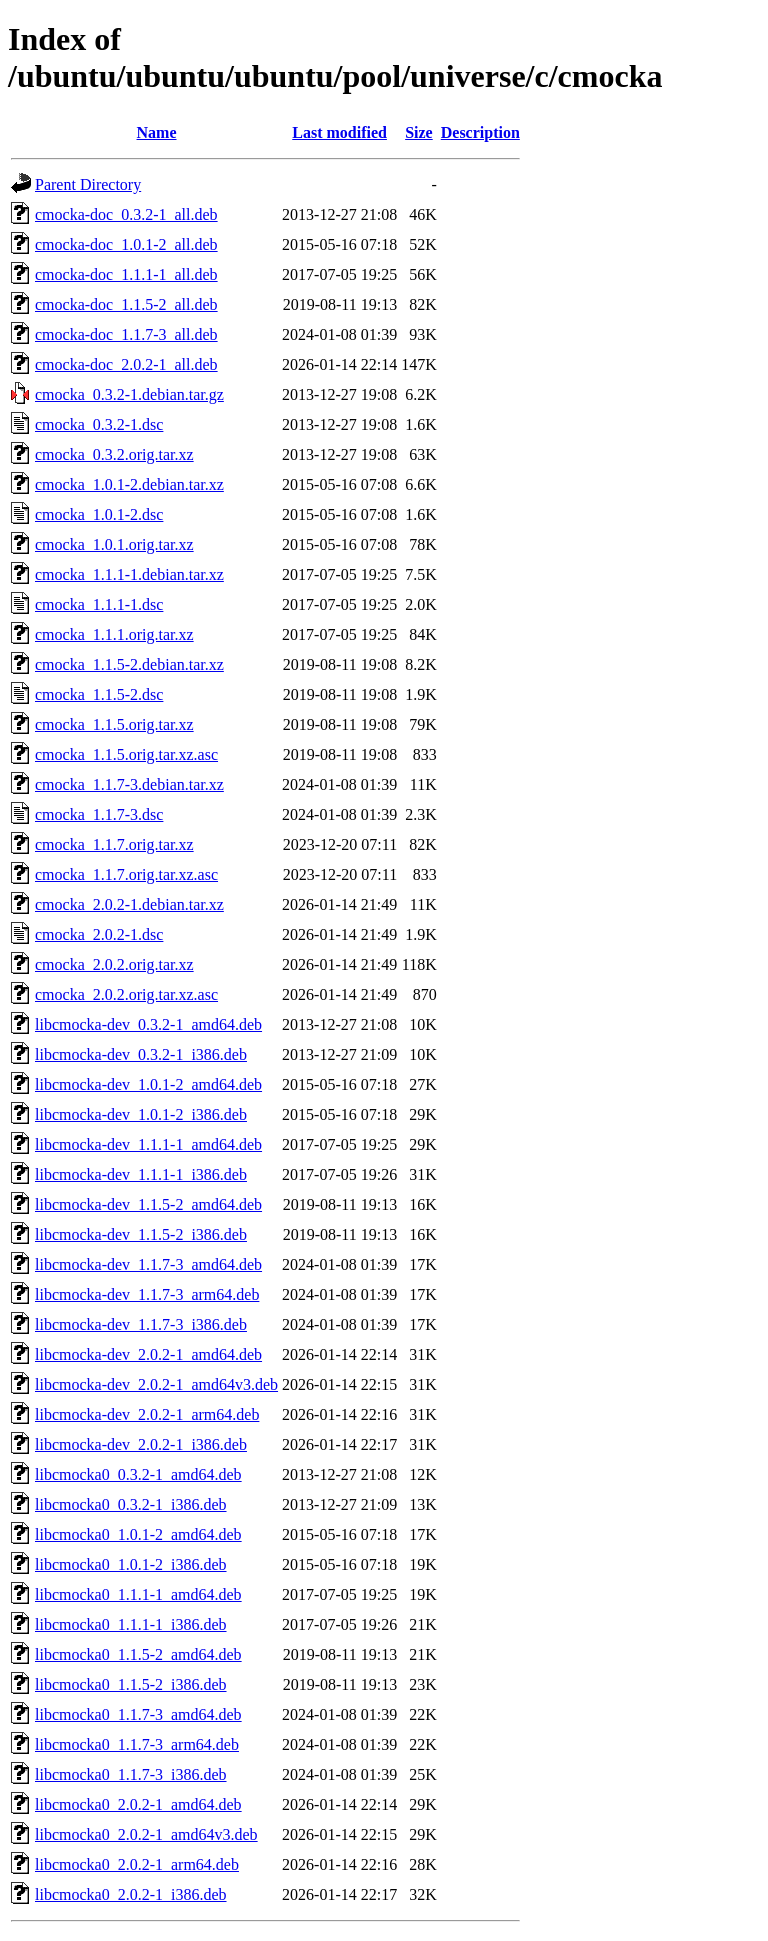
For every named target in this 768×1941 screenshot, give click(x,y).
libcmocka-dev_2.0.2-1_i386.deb (141, 1444)
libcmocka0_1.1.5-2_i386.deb (131, 1684)
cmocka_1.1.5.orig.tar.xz (114, 724)
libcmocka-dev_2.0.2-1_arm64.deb (147, 1414)
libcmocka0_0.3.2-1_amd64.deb (138, 1474)
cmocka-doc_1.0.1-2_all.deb (126, 244)
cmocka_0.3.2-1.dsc (99, 424)
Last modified (339, 132)
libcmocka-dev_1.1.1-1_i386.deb (141, 1174)
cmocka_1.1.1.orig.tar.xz (114, 634)
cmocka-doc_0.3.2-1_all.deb (126, 214)
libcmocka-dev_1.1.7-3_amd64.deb (148, 1264)
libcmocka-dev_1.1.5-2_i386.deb (141, 1234)
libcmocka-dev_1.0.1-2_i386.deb (141, 1114)
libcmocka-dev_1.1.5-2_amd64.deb (148, 1204)
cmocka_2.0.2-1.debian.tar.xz (129, 904)
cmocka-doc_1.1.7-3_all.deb (126, 334)
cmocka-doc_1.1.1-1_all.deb (126, 274)
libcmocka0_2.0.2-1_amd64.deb (138, 1804)
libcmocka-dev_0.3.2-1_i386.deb (141, 1054)
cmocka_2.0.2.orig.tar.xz (114, 964)
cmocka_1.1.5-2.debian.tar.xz (129, 664)
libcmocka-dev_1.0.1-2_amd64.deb (148, 1084)
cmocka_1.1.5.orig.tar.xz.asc (126, 754)
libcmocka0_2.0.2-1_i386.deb (131, 1894)
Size (419, 132)
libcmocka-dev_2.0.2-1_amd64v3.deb (156, 1384)
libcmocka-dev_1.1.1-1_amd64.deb (148, 1144)
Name (157, 132)
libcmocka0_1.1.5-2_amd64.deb (138, 1654)
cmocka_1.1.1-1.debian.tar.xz (129, 574)
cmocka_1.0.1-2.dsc (99, 514)
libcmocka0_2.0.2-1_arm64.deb (137, 1864)
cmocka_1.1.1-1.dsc (99, 604)
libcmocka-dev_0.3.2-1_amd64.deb (148, 1024)
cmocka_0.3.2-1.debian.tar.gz (129, 394)
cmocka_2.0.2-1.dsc (99, 934)
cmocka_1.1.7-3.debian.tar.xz (129, 784)
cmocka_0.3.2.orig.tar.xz (114, 454)
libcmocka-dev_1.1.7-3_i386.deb (141, 1324)
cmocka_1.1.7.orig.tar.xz (114, 844)
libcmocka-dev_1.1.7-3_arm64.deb (147, 1294)
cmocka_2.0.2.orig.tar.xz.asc (126, 994)
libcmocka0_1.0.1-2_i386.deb (131, 1564)
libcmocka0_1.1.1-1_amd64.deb (138, 1594)
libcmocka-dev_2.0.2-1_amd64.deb (148, 1354)
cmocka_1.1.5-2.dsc (99, 694)
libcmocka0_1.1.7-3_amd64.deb (138, 1714)
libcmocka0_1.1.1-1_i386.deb (131, 1624)
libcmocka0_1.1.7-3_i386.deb (131, 1774)
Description (480, 132)
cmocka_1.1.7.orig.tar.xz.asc (126, 874)
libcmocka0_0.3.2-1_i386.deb (131, 1504)
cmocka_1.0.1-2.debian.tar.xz (129, 484)
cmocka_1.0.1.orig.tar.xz (114, 544)
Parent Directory (88, 184)
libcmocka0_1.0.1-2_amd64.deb (138, 1534)
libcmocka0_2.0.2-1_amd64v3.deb (146, 1834)
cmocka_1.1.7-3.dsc (99, 814)
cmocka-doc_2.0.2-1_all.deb (126, 364)
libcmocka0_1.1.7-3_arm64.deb (137, 1744)
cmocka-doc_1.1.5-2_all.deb (126, 304)
